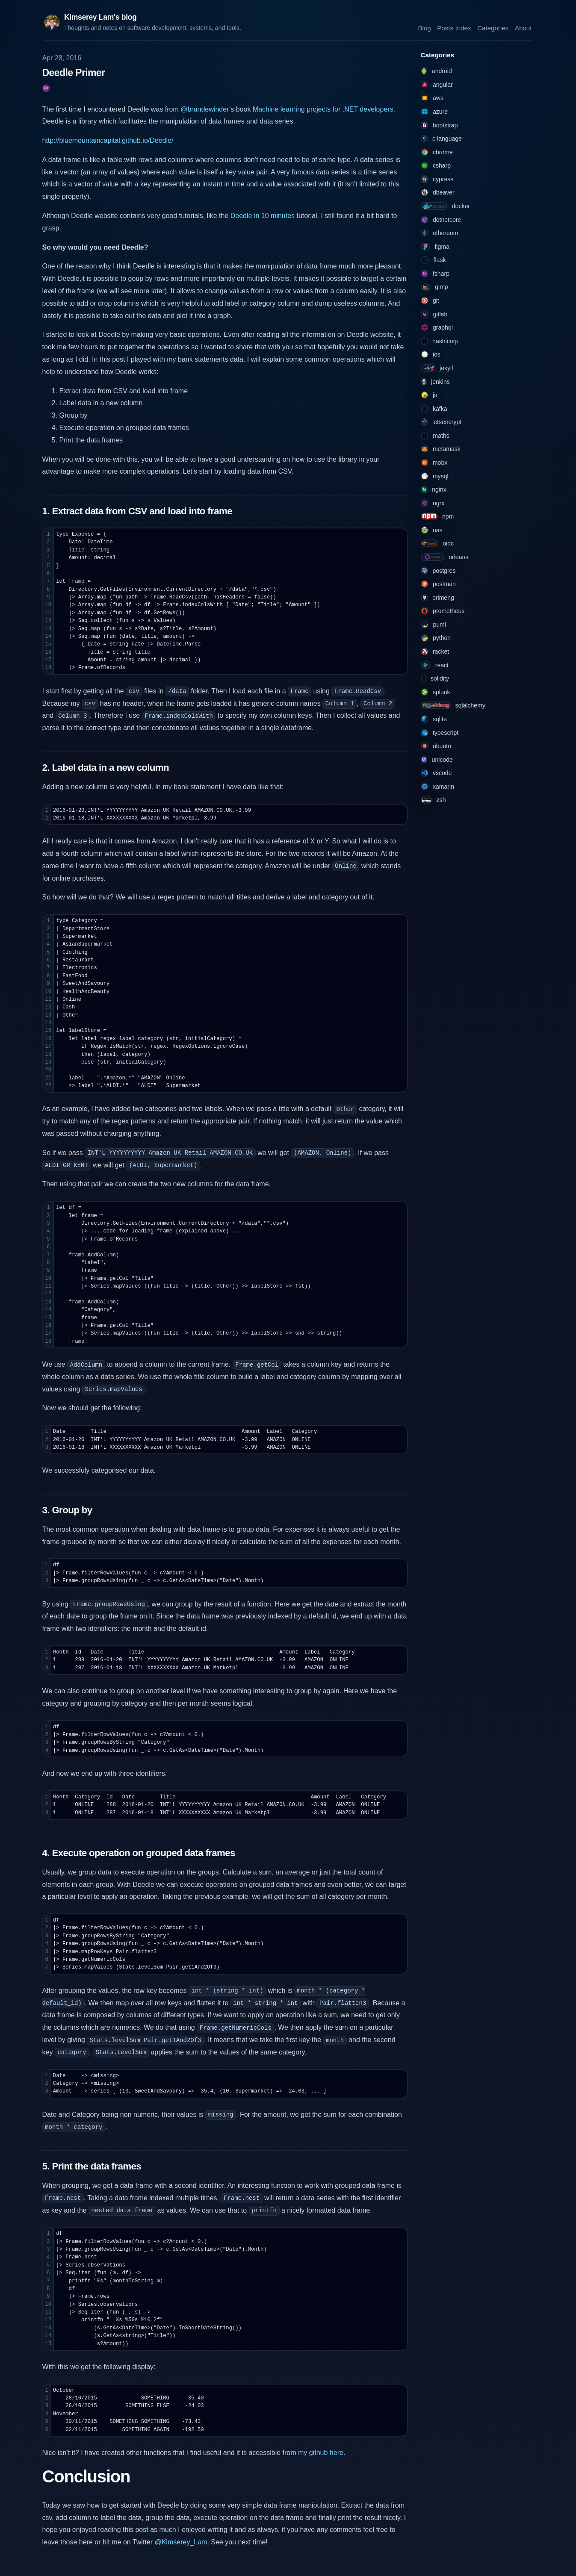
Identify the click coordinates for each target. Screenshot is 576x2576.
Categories (492, 28)
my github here (320, 2452)
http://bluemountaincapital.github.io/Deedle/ (108, 140)
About (523, 28)
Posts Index (454, 28)
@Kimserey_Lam (180, 2542)
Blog (424, 28)
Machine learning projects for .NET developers (323, 109)
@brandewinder (204, 109)
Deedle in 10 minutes (262, 215)
